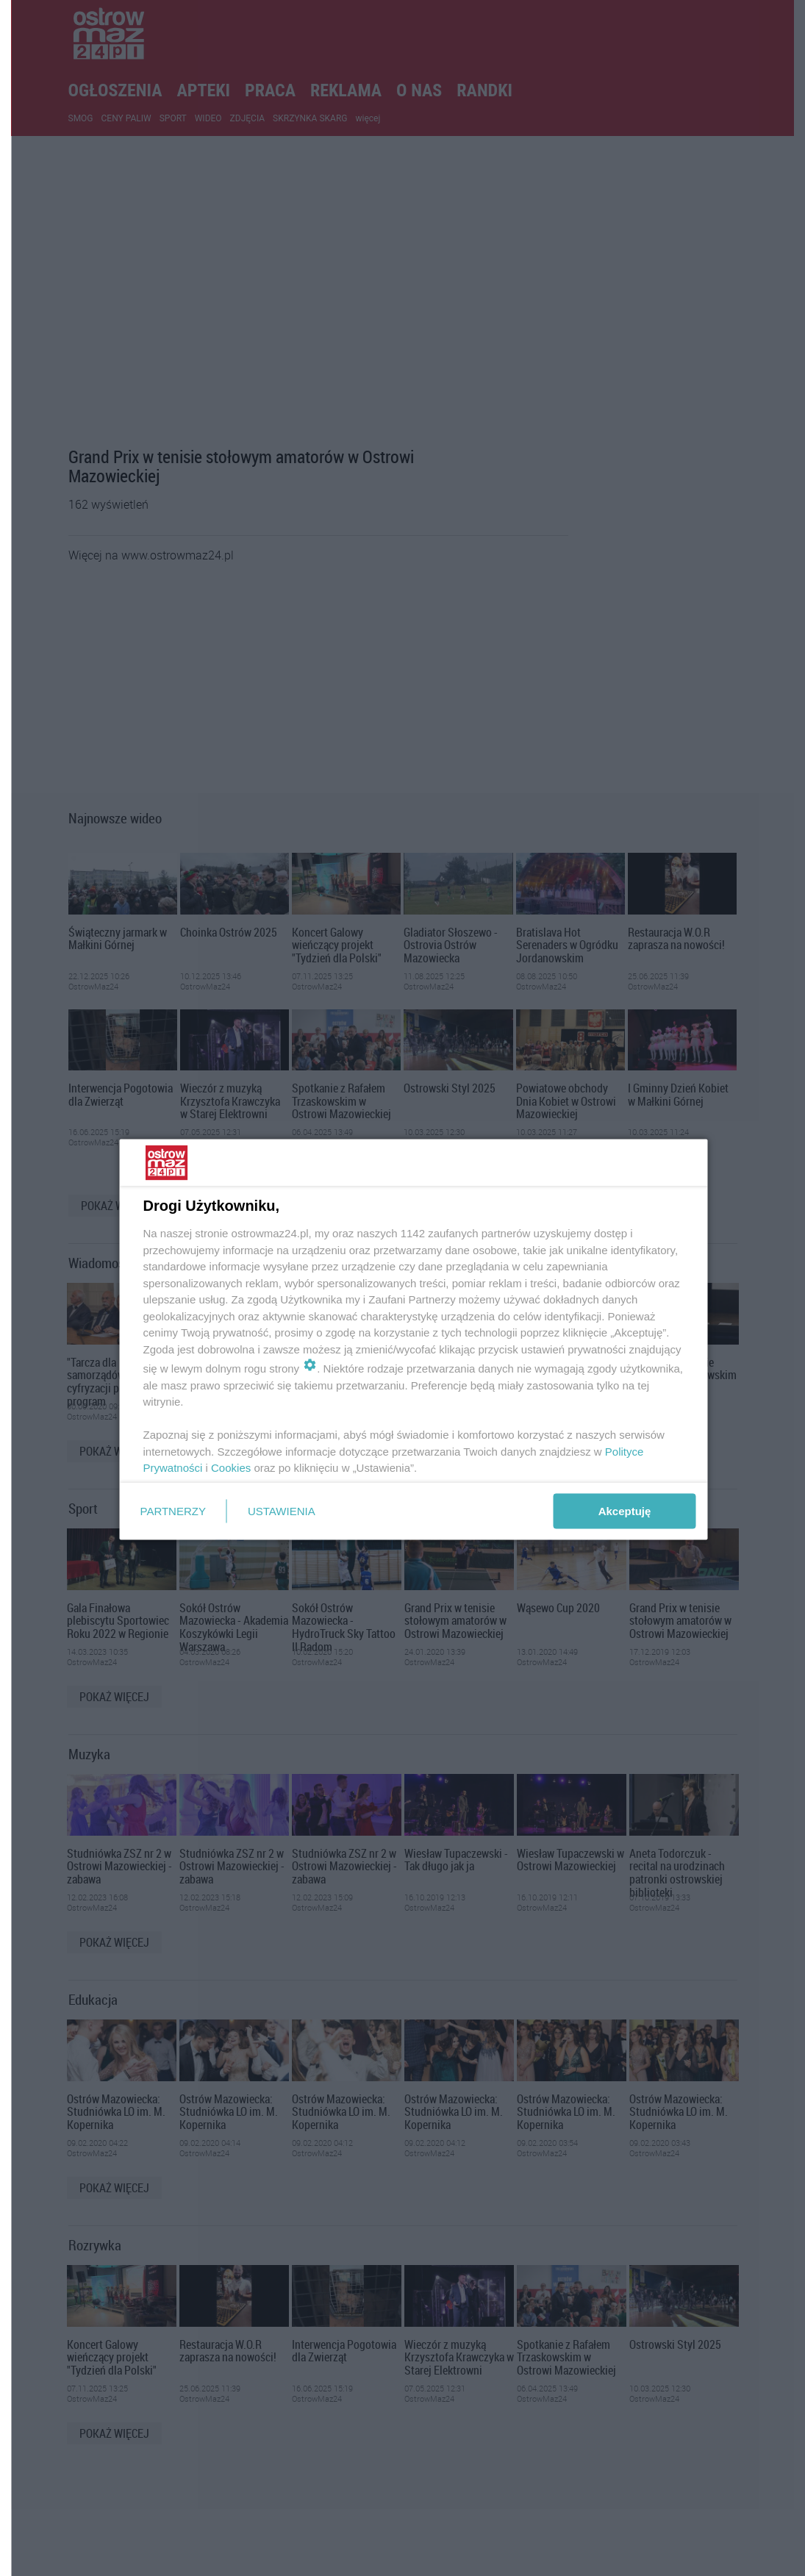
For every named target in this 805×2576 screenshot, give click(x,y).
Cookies (231, 1467)
